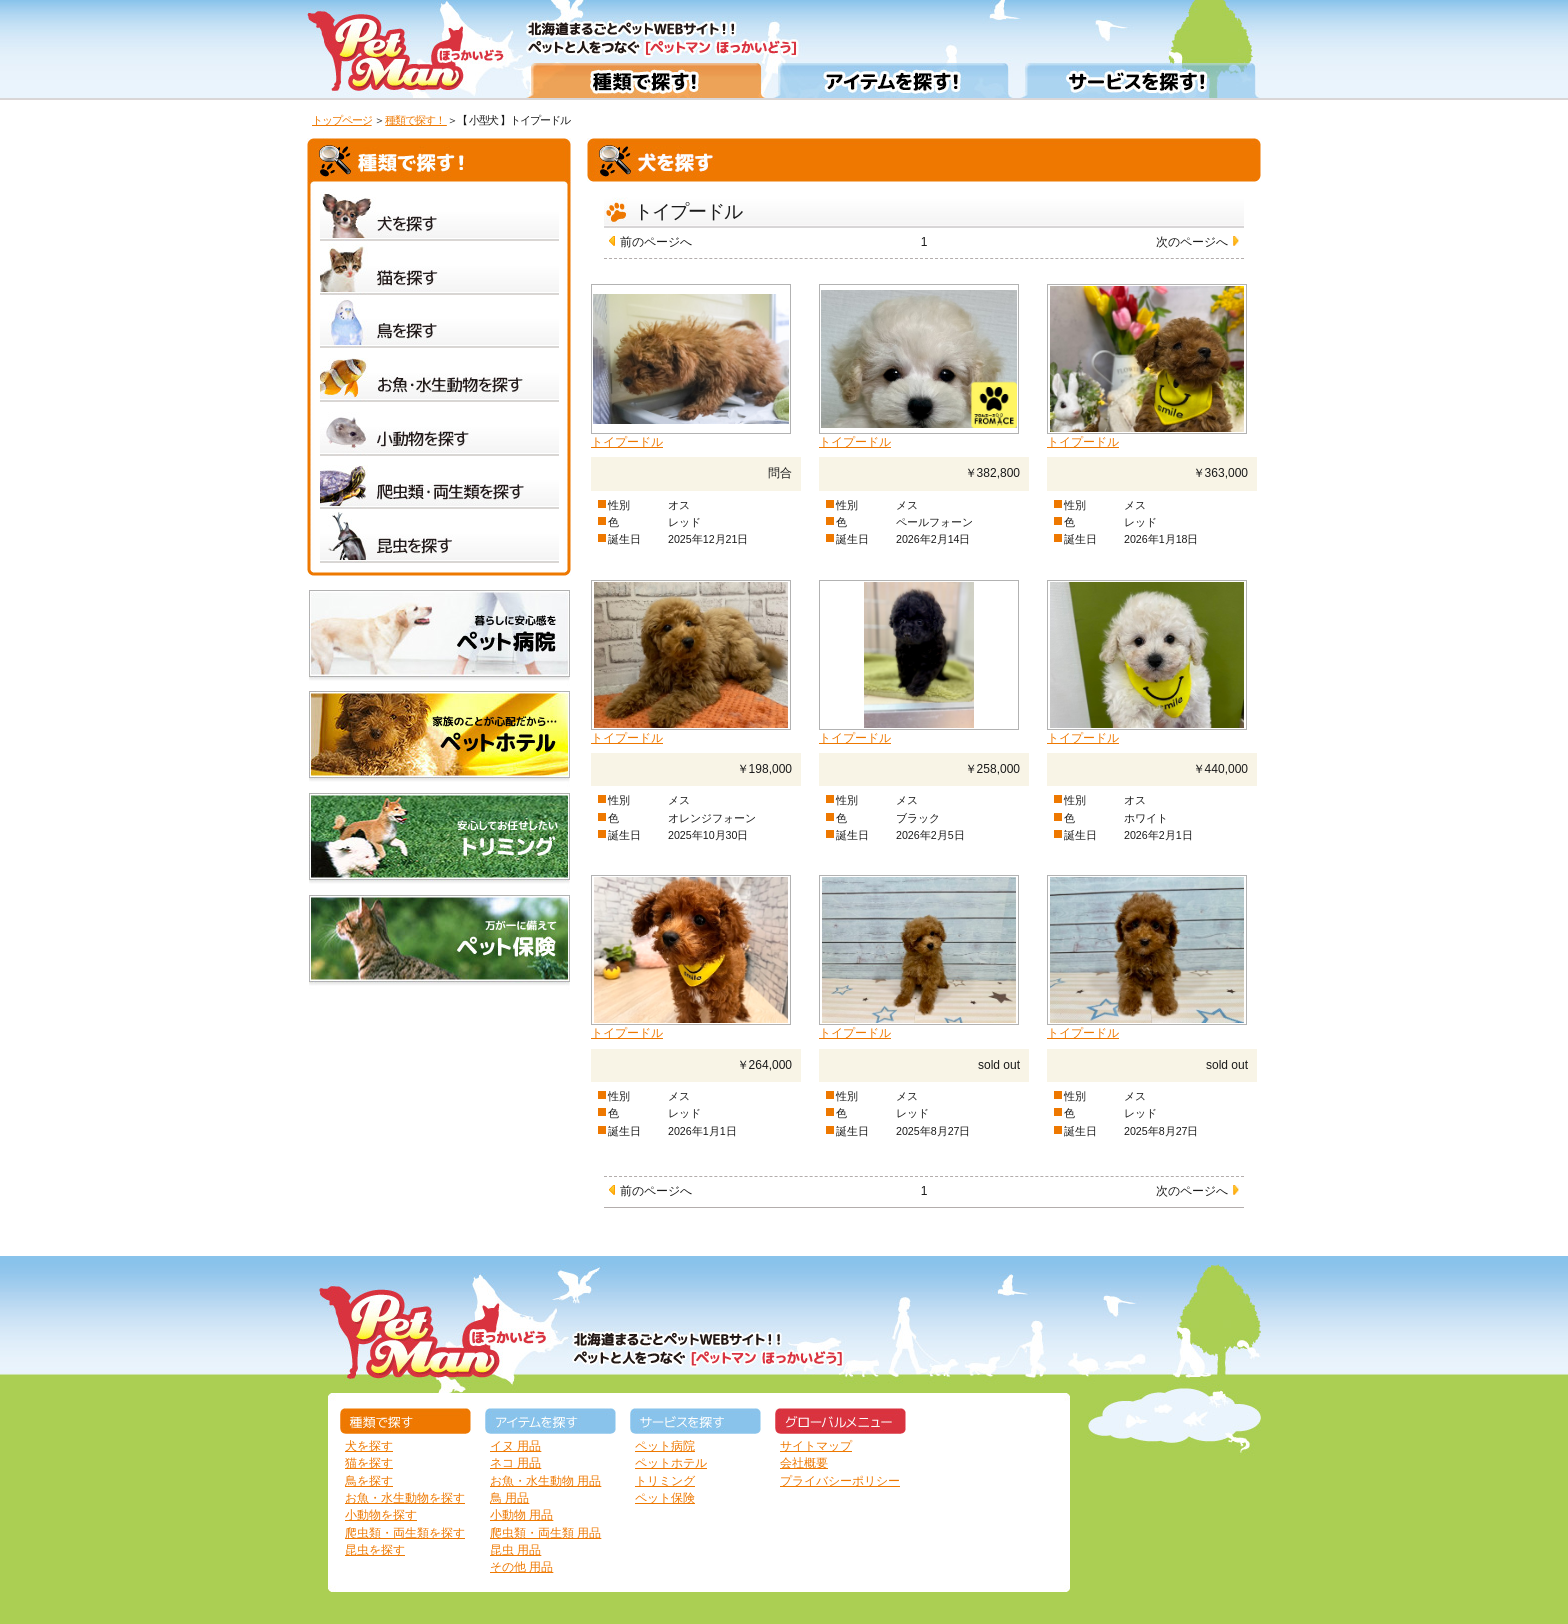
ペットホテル (671, 1463)
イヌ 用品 (515, 1446)
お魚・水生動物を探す (405, 1498)
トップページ (342, 120)
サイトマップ (816, 1446)
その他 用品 (521, 1567)
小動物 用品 (521, 1515)
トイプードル (627, 442)
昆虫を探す (375, 1550)
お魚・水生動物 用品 (545, 1481)
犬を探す (369, 1446)
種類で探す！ (416, 120)
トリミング (665, 1481)
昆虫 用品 (515, 1550)
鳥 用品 (509, 1498)
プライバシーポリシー (840, 1481)
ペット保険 (665, 1498)
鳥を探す (369, 1481)
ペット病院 (665, 1446)
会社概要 (804, 1463)
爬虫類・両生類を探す (405, 1533)
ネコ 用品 (515, 1463)
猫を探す (369, 1463)
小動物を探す (381, 1515)
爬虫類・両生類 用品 (545, 1533)
